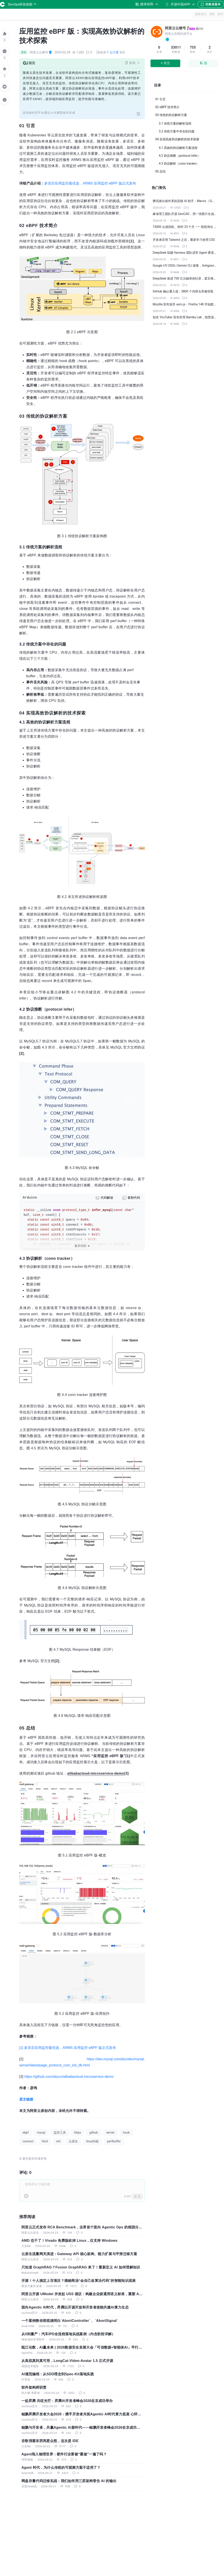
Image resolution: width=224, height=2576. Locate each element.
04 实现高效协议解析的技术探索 (177, 139)
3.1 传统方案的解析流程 (175, 123)
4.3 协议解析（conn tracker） (179, 163)
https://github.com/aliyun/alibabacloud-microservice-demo (69, 2076)
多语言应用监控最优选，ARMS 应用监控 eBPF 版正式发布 (90, 183)
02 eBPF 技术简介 (167, 107)
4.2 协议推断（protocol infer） (179, 155)
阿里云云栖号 (175, 28)
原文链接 (26, 2099)
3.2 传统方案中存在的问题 (176, 131)
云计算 (114, 52)
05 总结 (160, 171)
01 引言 (160, 99)
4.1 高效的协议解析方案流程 (178, 148)
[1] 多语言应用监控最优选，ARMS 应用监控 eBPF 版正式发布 (67, 2048)
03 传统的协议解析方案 (171, 115)
